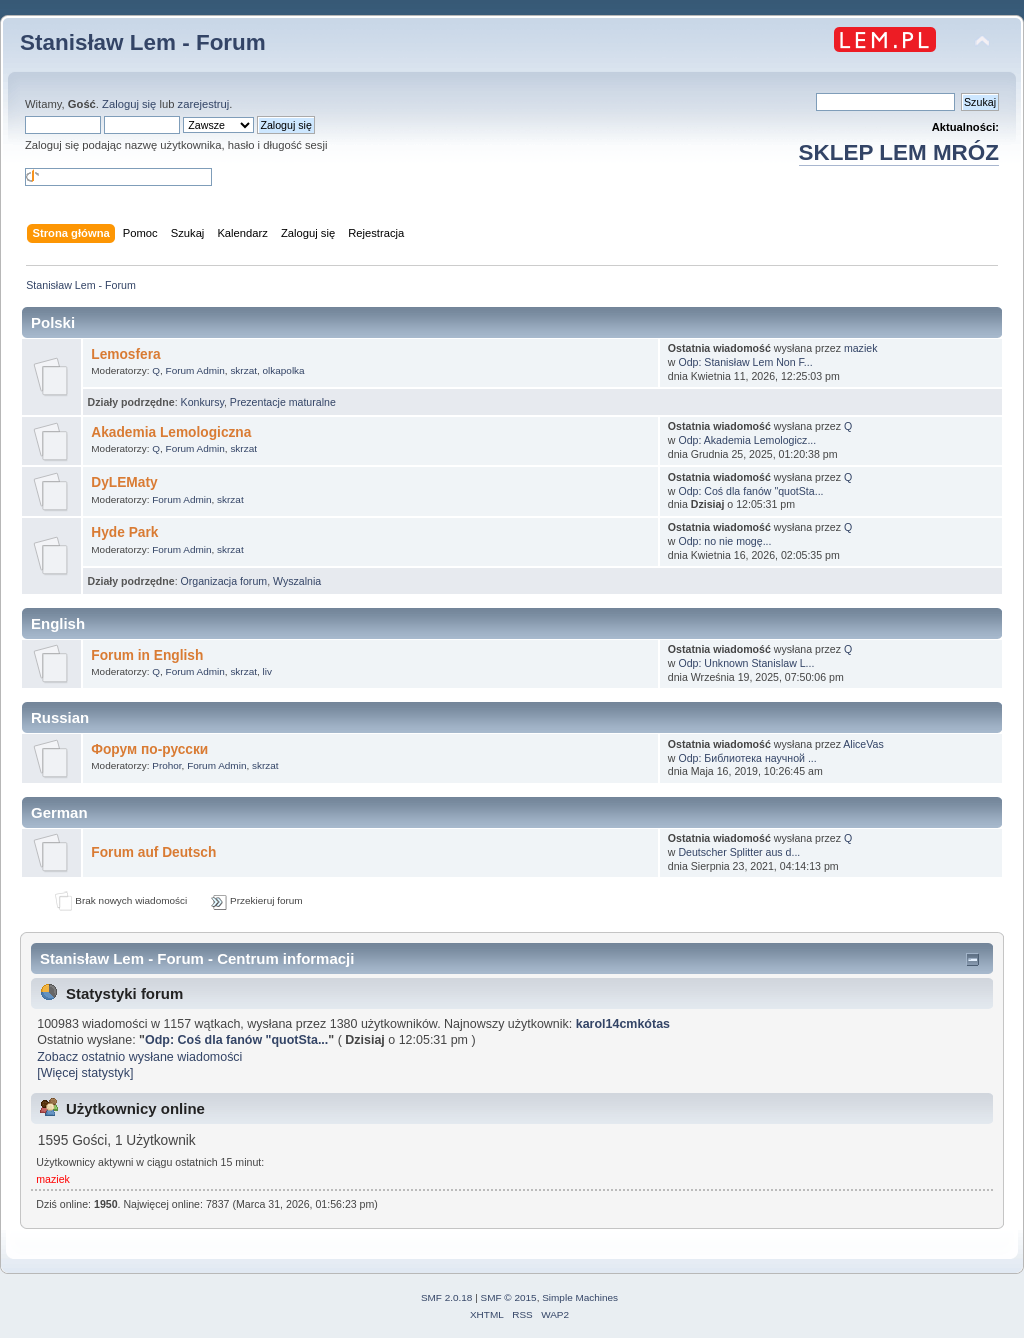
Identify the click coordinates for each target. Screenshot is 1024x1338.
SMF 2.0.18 (447, 1297)
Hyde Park (124, 532)
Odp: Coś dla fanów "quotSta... (750, 491)
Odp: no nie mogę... (724, 541)
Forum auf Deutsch (153, 852)
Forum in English (147, 655)
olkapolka (284, 370)
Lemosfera (125, 354)
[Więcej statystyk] (85, 1073)
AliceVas (863, 744)
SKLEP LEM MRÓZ (899, 152)
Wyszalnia (297, 581)
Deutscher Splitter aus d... (739, 852)
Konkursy (202, 402)
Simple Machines (580, 1297)
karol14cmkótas (623, 1024)
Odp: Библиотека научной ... (747, 758)
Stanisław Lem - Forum (143, 42)
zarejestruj (204, 104)
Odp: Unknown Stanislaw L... (746, 663)
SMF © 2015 (509, 1297)
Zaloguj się (129, 104)
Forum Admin (195, 370)
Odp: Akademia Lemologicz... (747, 440)
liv (267, 671)
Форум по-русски (149, 749)
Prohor (166, 765)
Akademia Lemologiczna (171, 432)
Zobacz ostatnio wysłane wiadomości (139, 1057)
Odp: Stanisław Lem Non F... (745, 362)
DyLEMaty (124, 482)
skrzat (243, 370)
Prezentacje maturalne (283, 402)
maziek (861, 348)
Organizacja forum (224, 581)
